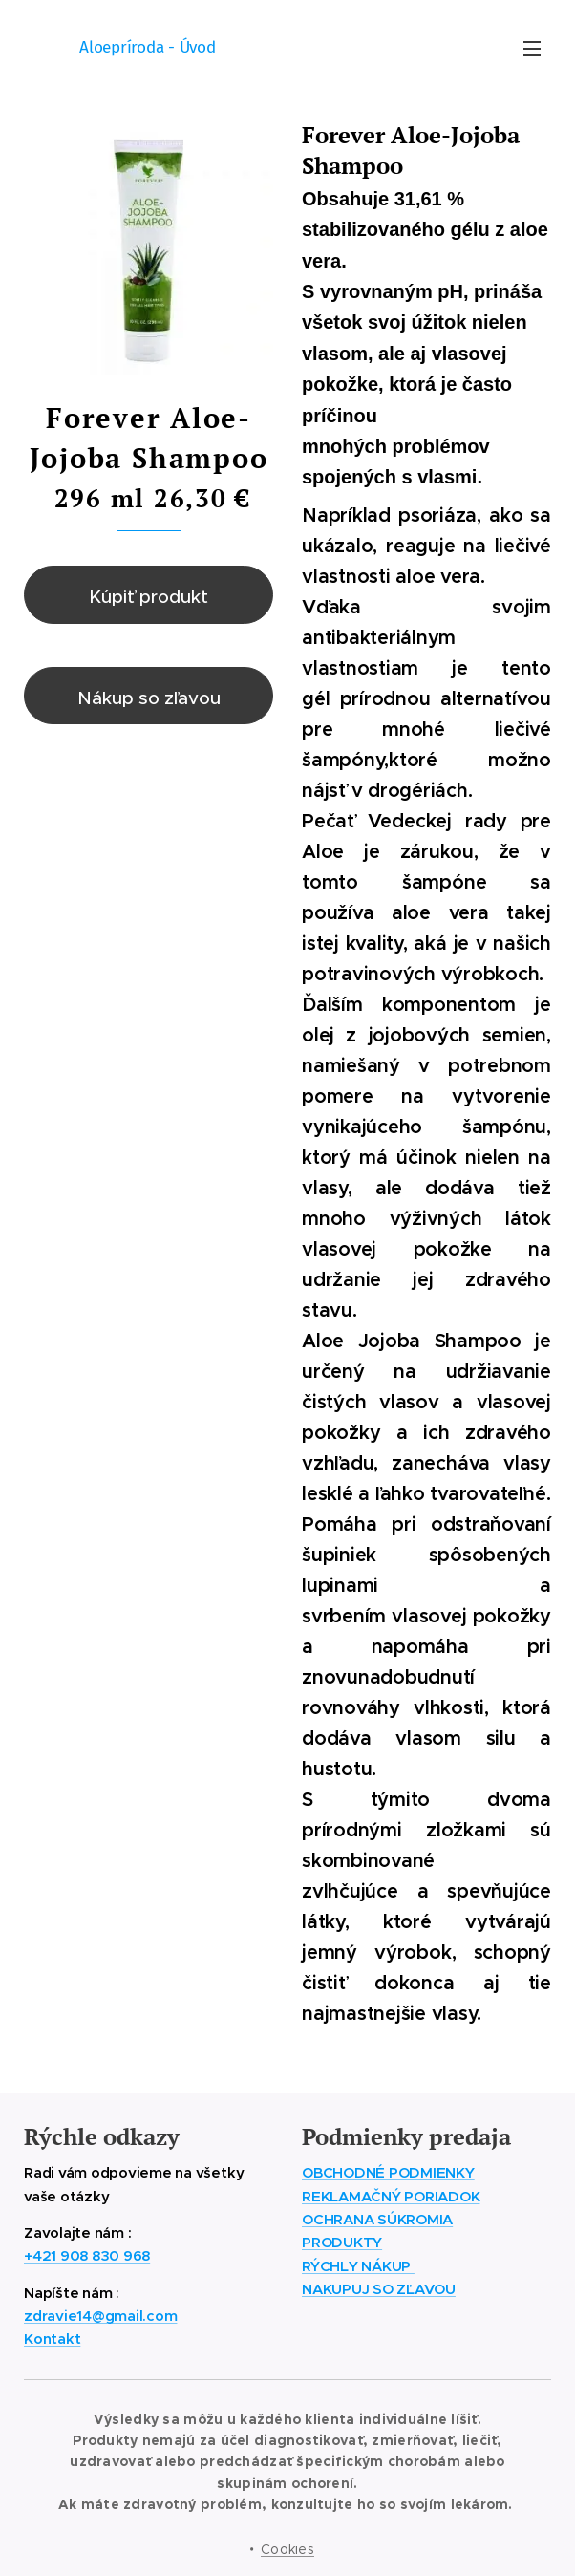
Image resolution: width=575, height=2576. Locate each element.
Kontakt (52, 2338)
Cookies (287, 2549)
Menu (532, 49)
